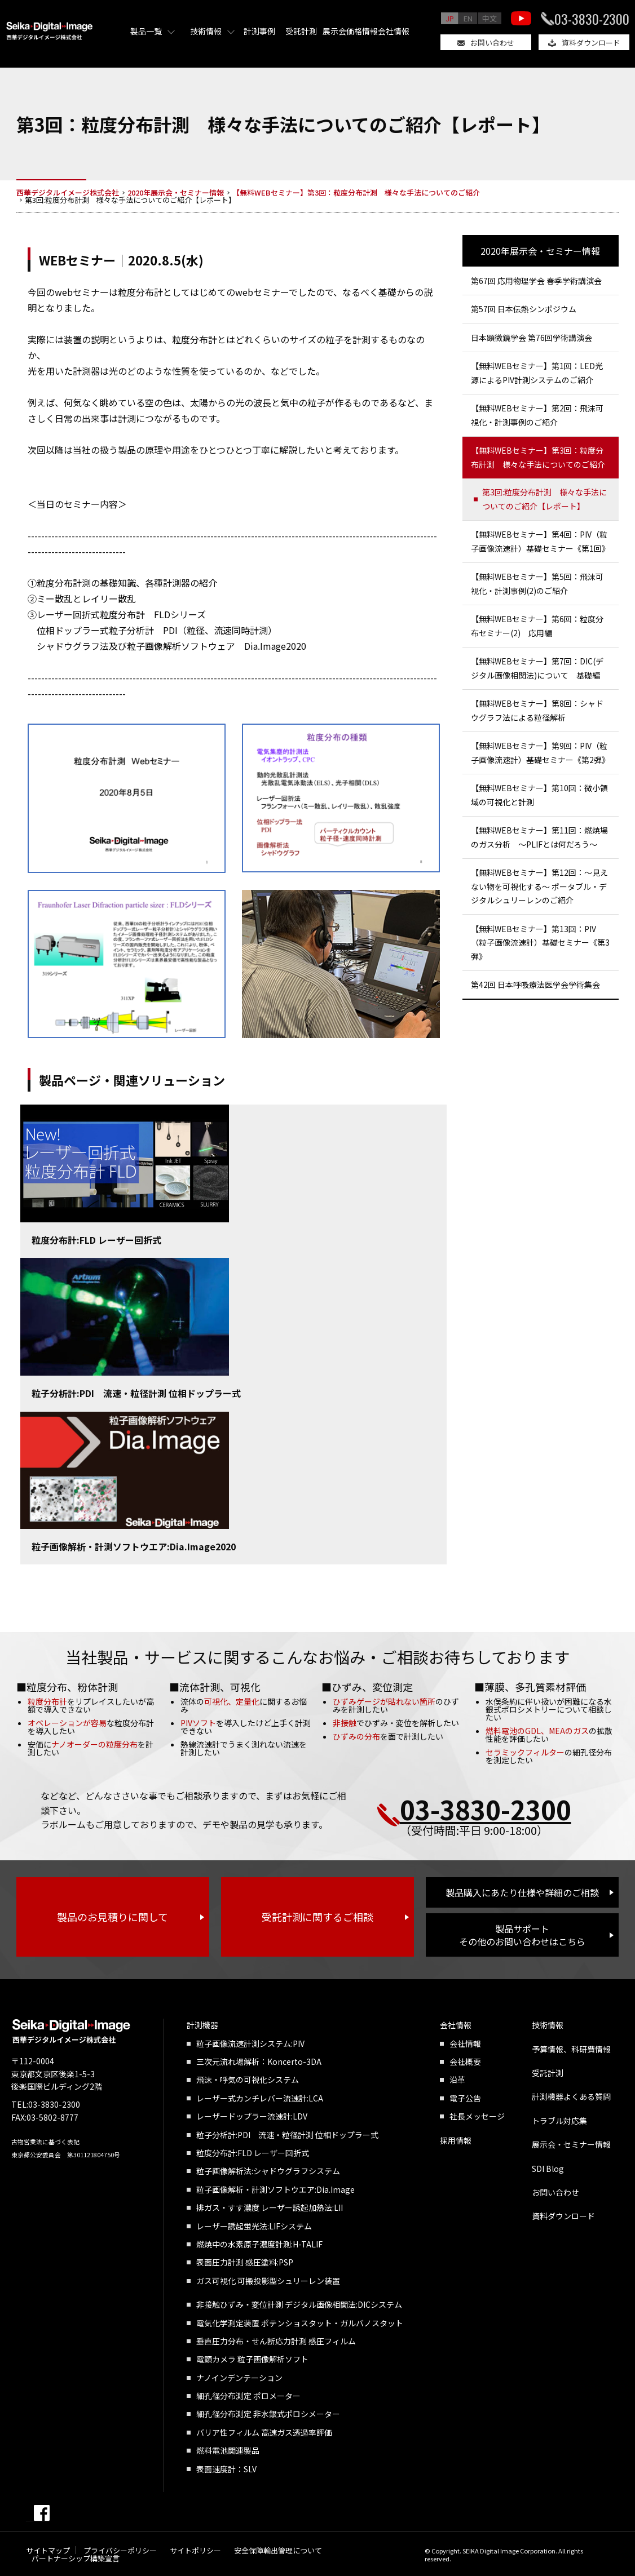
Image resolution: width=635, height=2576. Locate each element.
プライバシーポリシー (120, 2550)
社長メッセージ (477, 2116)
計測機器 (202, 2024)
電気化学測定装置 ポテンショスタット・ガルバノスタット (299, 2323)
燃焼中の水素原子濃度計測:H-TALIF (259, 2244)
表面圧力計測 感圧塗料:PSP (244, 2262)
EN (468, 18)
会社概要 (465, 2061)
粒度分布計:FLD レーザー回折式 (96, 1240)
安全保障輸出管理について (278, 2550)
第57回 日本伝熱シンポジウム (523, 308)
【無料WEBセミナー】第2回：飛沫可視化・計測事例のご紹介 (537, 415)
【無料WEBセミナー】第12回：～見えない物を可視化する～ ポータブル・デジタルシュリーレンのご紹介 (539, 886)
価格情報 (362, 31)
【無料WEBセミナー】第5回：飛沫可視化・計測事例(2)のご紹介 (537, 583)
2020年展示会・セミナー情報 (540, 251)
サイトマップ (48, 2550)
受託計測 (301, 31)
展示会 (334, 31)
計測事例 (259, 31)
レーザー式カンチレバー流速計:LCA (259, 2098)
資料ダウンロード (591, 42)
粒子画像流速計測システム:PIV (250, 2043)
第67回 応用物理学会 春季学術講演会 (536, 280)
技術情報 (206, 31)
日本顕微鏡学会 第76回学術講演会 (531, 337)
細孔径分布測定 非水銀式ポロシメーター (268, 2413)
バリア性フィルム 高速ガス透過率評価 (264, 2432)
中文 (489, 18)
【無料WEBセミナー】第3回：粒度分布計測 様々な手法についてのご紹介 (538, 457)
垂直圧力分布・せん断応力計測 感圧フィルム (276, 2341)
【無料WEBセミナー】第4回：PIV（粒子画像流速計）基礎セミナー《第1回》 (540, 541)
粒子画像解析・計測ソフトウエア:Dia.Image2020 (134, 1546)
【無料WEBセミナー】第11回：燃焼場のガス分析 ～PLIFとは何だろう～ (539, 837)
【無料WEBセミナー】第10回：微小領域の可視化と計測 (539, 795)
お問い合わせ (492, 42)
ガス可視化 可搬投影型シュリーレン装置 (268, 2280)
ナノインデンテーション (239, 2377)
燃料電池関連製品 (227, 2450)
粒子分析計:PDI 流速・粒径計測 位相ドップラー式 (136, 1393)
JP (450, 18)
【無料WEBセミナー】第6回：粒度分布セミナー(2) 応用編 (537, 626)
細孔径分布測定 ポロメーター (248, 2395)
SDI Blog (548, 2168)
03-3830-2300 (591, 18)
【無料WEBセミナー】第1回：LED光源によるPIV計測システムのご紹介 (537, 372)
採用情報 (455, 2140)
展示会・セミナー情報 (571, 2144)
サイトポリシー (195, 2550)
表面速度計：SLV (226, 2469)
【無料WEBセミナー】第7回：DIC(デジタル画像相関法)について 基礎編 (537, 668)
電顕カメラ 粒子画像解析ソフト (252, 2359)
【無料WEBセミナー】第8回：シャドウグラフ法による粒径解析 (537, 710)
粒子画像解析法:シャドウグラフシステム (268, 2170)
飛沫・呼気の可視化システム (247, 2079)
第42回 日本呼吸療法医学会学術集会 (535, 984)
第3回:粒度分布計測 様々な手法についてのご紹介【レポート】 (544, 499)
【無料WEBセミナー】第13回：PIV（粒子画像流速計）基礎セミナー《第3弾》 (540, 942)
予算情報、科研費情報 (571, 2049)
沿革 (457, 2079)
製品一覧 (146, 31)
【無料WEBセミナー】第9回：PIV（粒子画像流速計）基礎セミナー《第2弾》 (540, 752)
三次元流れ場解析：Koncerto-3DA (258, 2061)
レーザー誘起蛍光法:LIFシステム (254, 2226)
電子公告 (465, 2098)
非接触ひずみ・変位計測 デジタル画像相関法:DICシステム (299, 2304)
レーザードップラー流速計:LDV (251, 2116)
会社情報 (393, 31)
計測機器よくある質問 (571, 2096)
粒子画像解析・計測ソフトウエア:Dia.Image (275, 2189)
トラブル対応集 (559, 2120)
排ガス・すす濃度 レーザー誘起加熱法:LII (269, 2207)
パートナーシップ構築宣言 (76, 2558)
